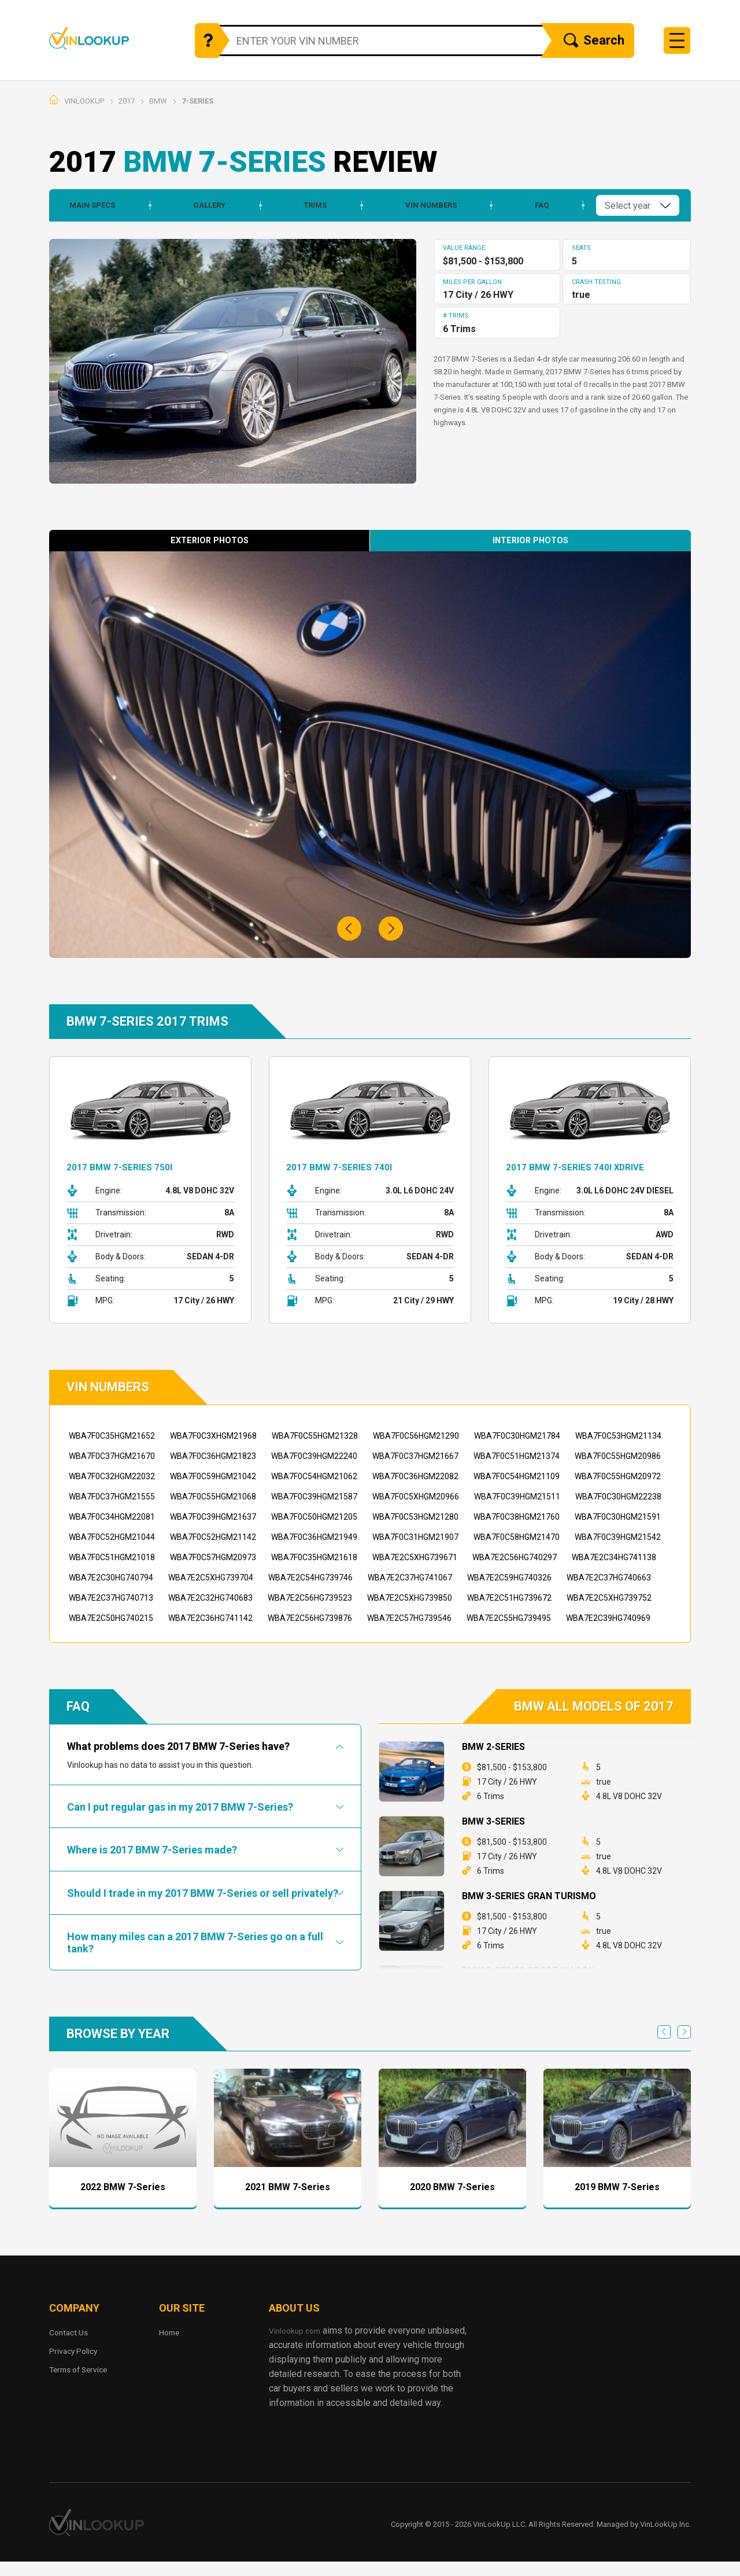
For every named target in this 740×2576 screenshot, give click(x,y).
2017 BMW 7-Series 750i (126, 1166)
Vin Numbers (424, 205)
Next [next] (684, 2032)
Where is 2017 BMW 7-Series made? (152, 1850)
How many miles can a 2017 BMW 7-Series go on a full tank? (195, 1942)
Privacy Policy (78, 2350)
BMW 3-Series (493, 1821)
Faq (536, 205)
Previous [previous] (664, 2032)
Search (594, 41)
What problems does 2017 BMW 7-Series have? (178, 1746)
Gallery (202, 205)
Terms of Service (84, 2369)
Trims (308, 205)
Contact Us (71, 2332)
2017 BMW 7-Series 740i (345, 1166)
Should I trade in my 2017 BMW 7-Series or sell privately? (202, 1893)
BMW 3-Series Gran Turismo (529, 1895)
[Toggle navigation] (677, 40)
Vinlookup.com (105, 38)
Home (171, 2332)
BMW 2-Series (493, 1746)
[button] (349, 928)
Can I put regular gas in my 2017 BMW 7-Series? (180, 1807)
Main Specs (83, 205)
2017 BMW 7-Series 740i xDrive (584, 1166)
